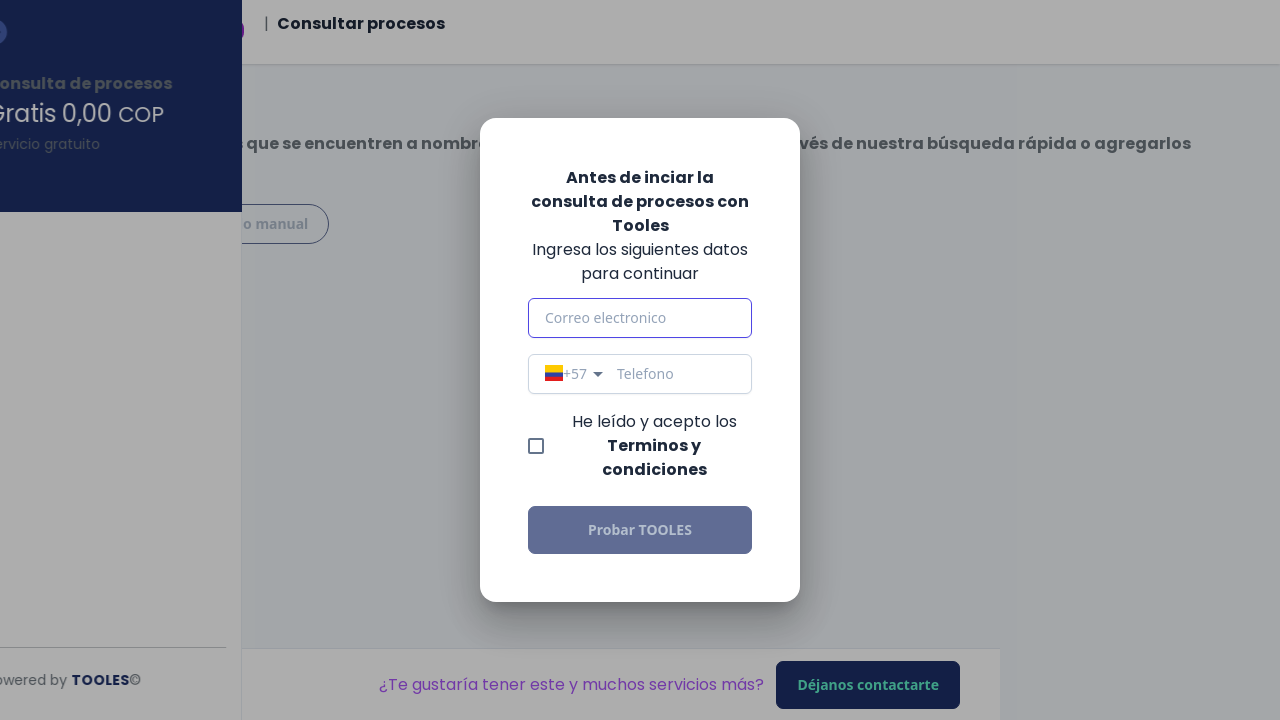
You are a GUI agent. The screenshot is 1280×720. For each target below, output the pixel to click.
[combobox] (576, 374)
